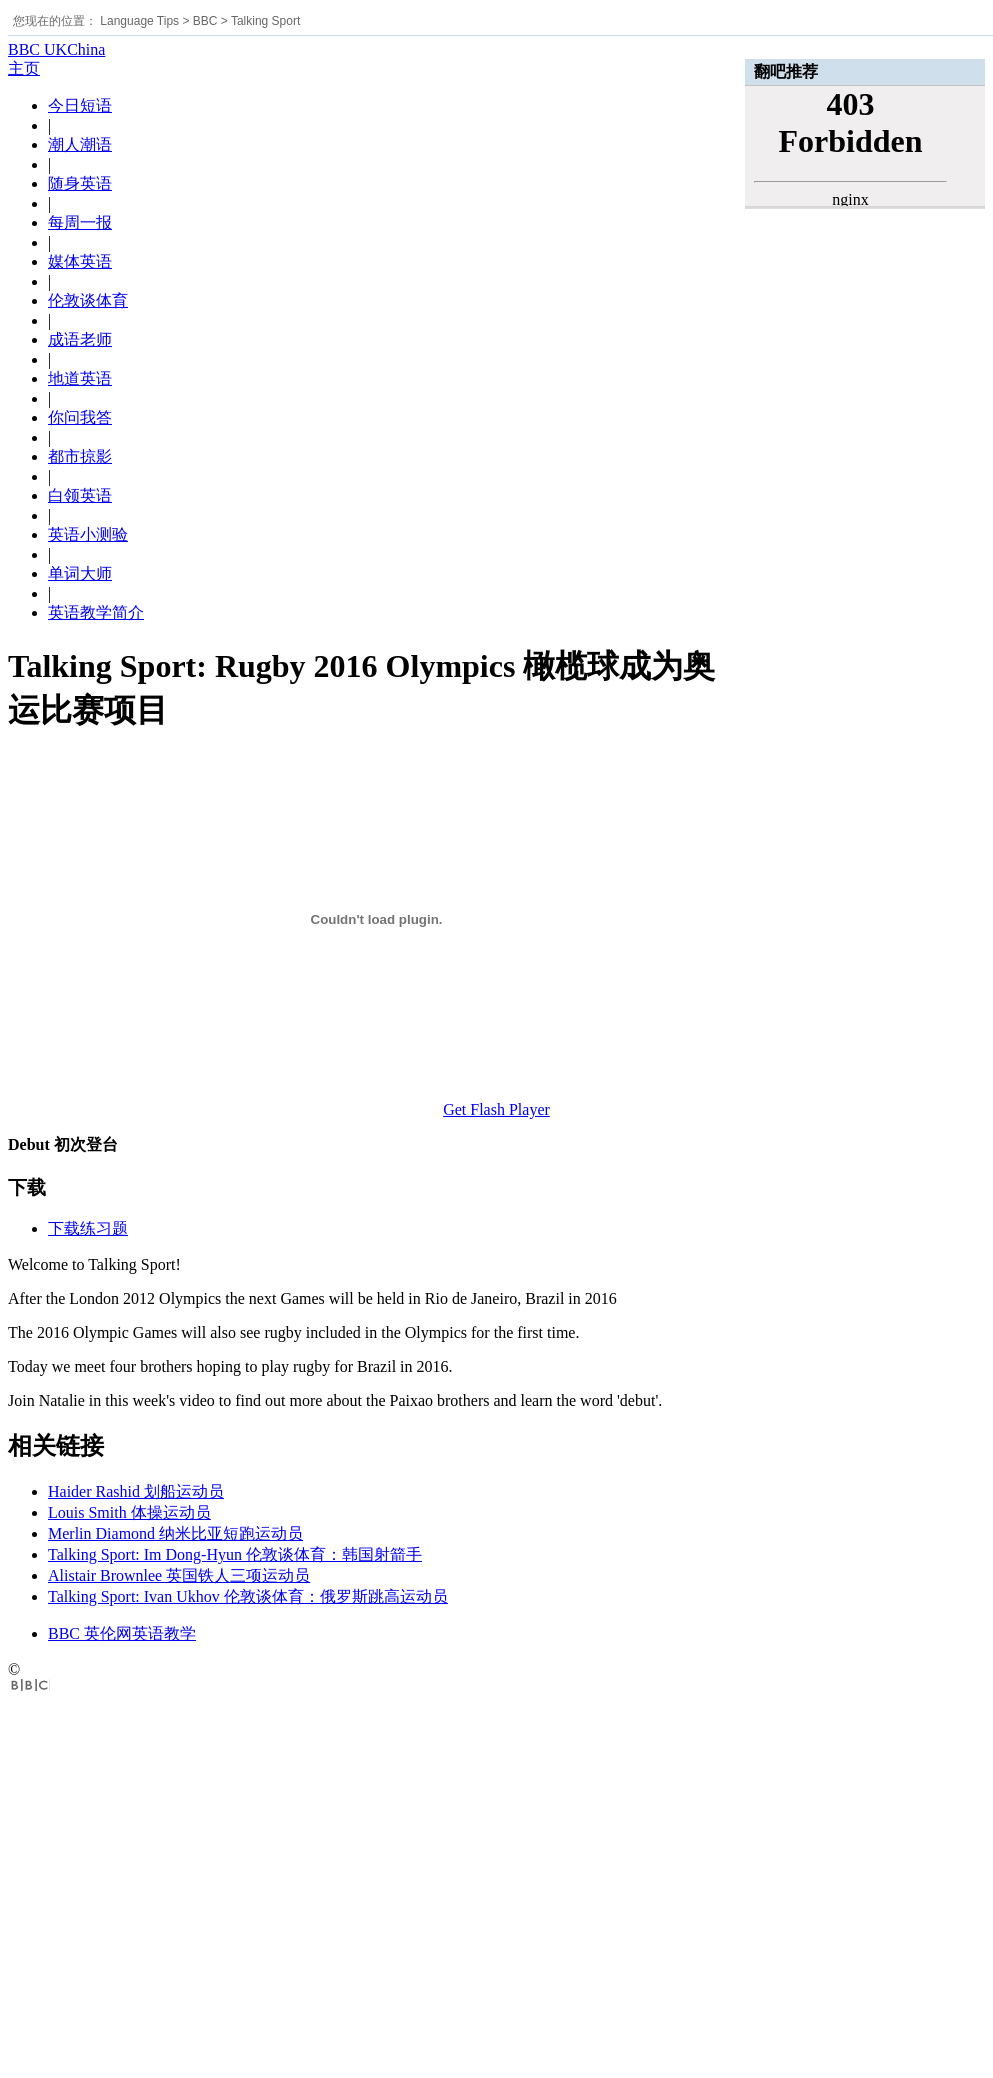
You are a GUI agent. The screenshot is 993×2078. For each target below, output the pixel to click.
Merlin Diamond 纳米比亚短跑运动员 (175, 1533)
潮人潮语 (80, 144)
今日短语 (80, 105)
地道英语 (80, 378)
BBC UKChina (56, 49)
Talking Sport (265, 21)
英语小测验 (88, 534)
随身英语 (80, 183)
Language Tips (139, 21)
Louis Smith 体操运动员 (129, 1512)
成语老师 (80, 339)
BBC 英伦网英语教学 (122, 1633)
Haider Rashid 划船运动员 (136, 1491)
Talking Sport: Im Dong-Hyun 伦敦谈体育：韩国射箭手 (235, 1554)
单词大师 (80, 573)
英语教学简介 (96, 612)
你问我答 (80, 417)
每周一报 (80, 222)
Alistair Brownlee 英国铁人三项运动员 (179, 1575)
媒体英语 (80, 261)
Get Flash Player (496, 1109)
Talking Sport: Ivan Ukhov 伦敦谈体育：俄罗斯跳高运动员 (248, 1596)
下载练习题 (88, 1228)
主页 (24, 68)
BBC (205, 21)
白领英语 (80, 495)
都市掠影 (80, 456)
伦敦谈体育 (88, 300)
